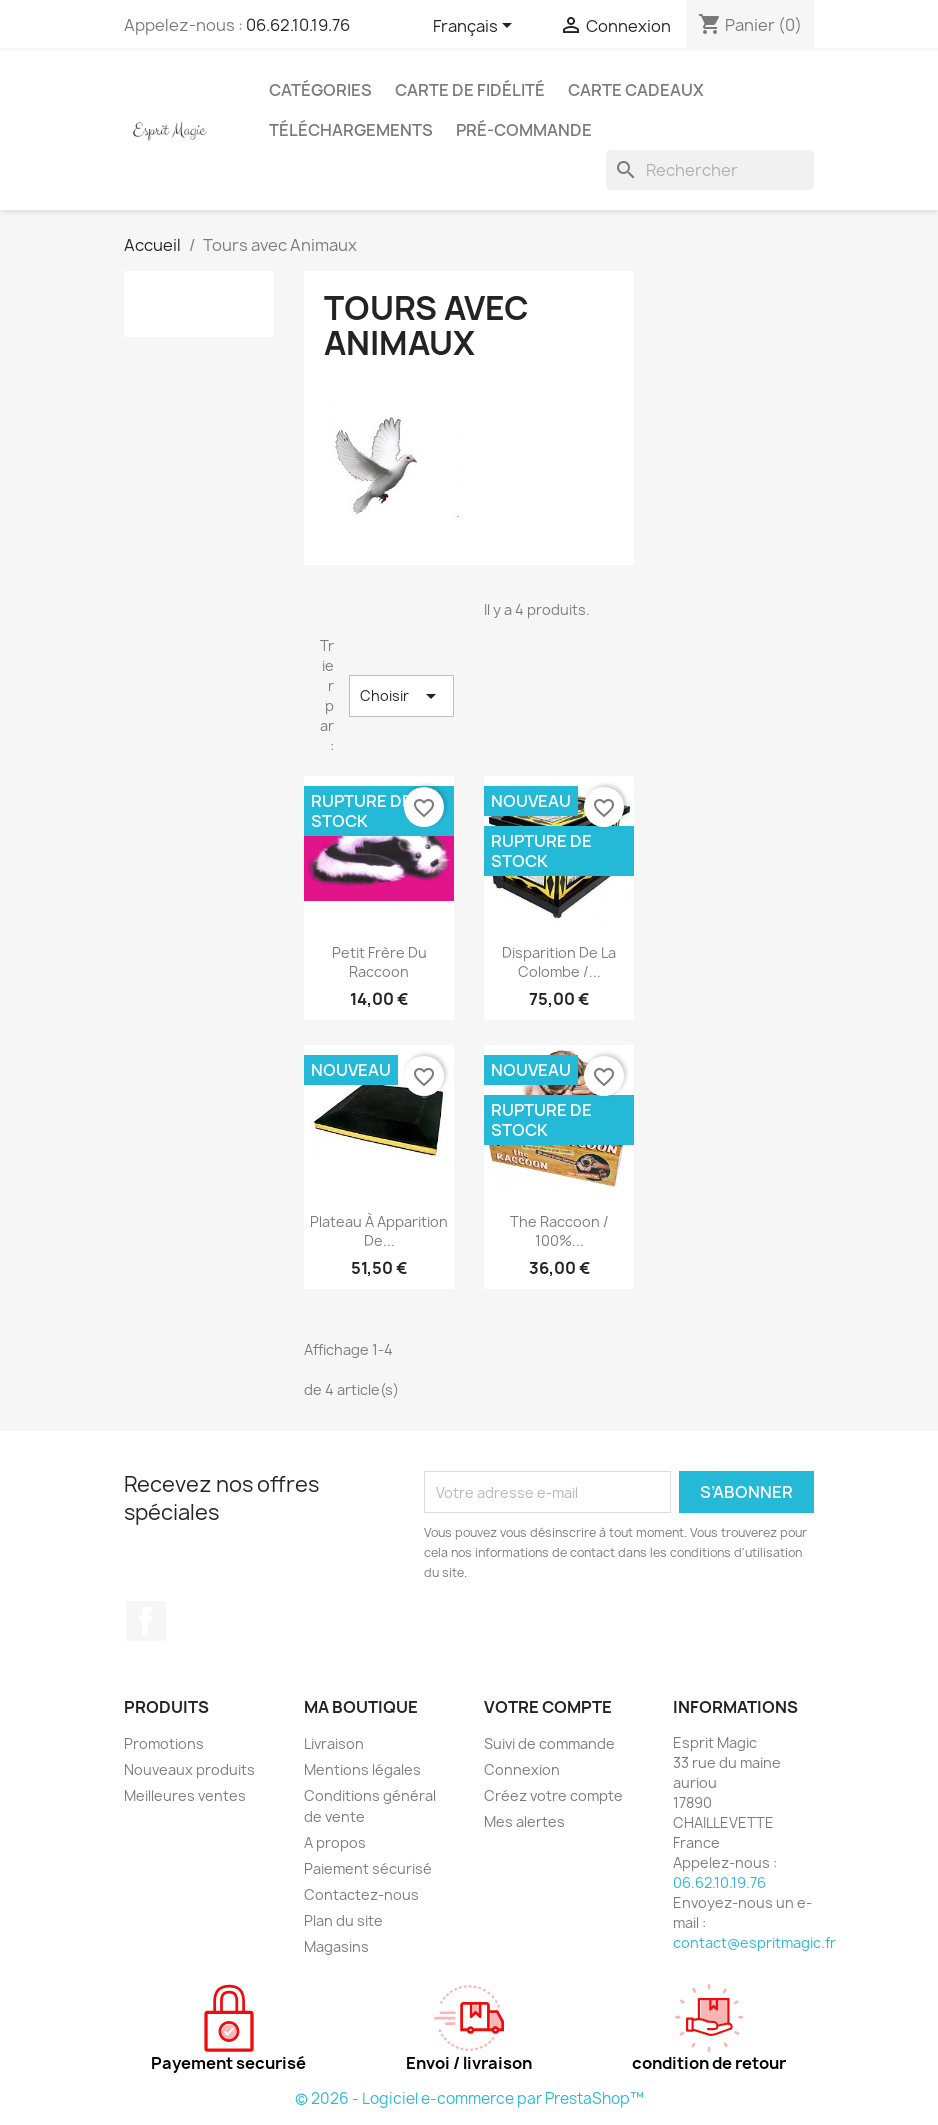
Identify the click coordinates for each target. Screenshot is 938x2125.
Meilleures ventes (185, 1795)
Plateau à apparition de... (379, 1231)
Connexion (522, 1769)
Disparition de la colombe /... (559, 962)
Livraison (334, 1743)
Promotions (164, 1743)
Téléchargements (351, 130)
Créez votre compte (553, 1795)
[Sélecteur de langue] (476, 27)
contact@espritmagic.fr (754, 1942)
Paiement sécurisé (368, 1868)
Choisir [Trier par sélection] (401, 696)
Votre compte (548, 1707)
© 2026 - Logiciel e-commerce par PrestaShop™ (469, 2098)
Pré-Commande (524, 130)
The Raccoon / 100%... (559, 1231)
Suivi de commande (549, 1743)
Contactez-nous (361, 1894)
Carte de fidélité (470, 90)
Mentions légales (362, 1769)
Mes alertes (524, 1821)
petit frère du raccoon (379, 962)
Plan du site (343, 1920)
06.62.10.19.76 (298, 25)
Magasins (336, 1946)
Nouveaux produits (189, 1769)
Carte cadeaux (636, 90)
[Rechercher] (710, 170)
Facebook (146, 1621)
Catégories (320, 90)
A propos (335, 1842)
